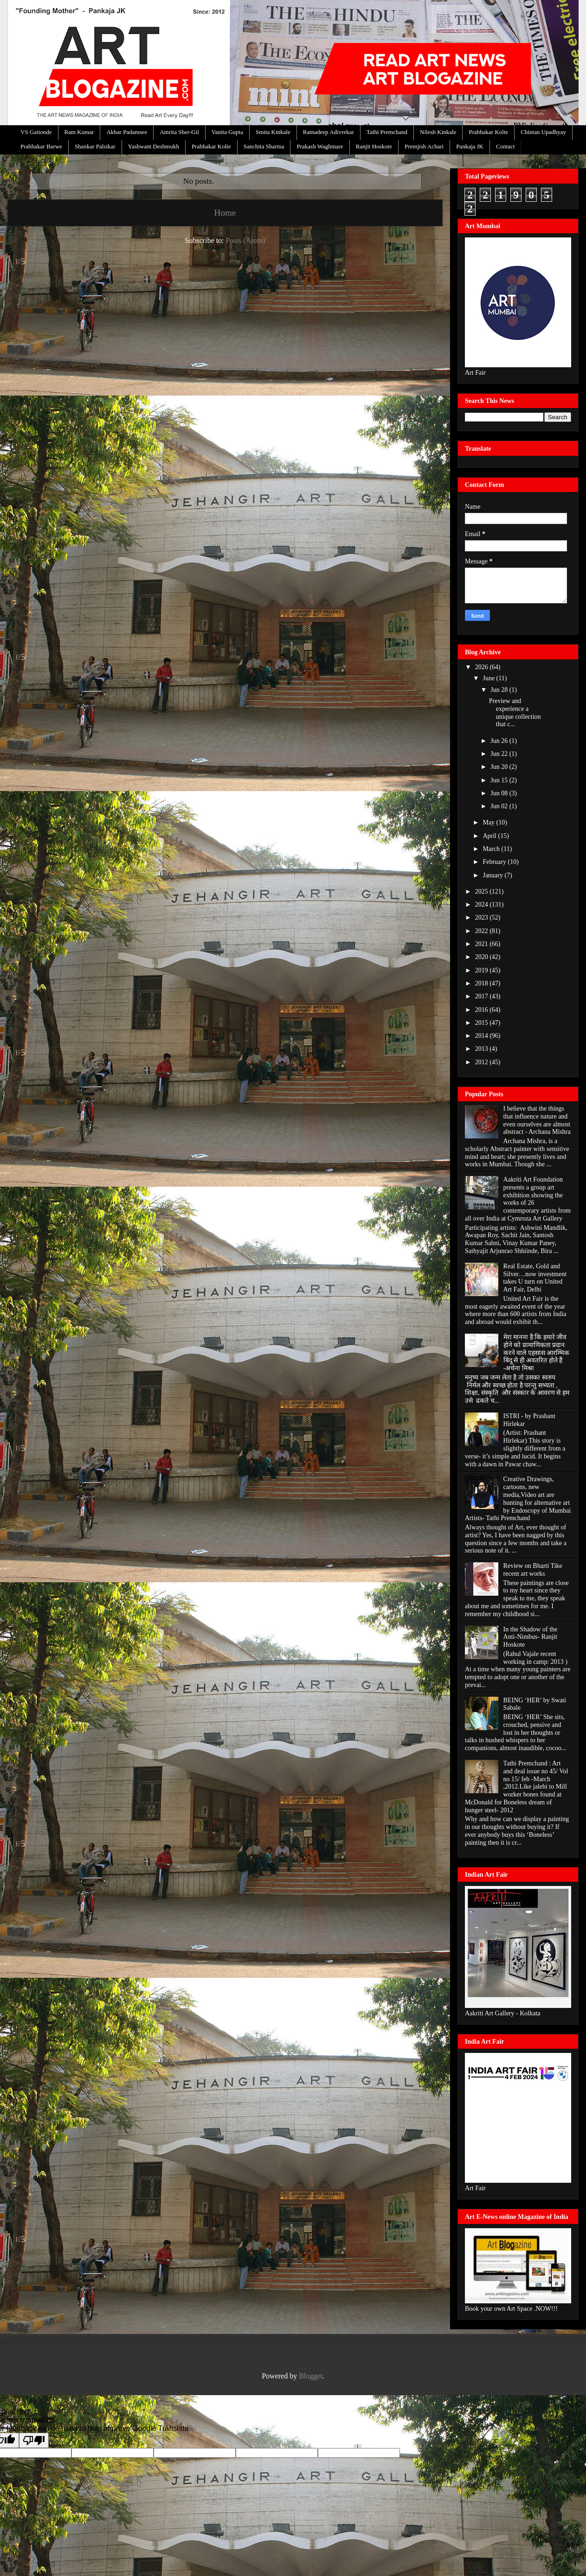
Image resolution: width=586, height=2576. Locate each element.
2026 (482, 667)
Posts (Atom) (245, 240)
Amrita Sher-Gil (179, 131)
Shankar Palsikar (95, 146)
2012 (482, 1062)
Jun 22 (499, 753)
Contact (505, 146)
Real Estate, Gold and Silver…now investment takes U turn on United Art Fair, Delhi (535, 1278)
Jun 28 (499, 689)
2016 (482, 1009)
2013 (482, 1048)
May (489, 822)
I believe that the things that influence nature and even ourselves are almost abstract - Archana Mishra (537, 1120)
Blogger (310, 2376)
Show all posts (243, 180)
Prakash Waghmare (319, 146)
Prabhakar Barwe (41, 146)
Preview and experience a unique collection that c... (515, 712)
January (493, 875)
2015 (482, 1022)
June (489, 678)
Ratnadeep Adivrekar (328, 131)
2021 (482, 943)
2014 (482, 1035)
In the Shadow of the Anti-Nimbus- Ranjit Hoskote (530, 1637)
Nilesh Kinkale (438, 131)
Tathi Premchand (387, 131)
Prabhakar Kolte (488, 131)
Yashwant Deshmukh (153, 146)
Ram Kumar (79, 131)
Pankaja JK (469, 146)
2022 (482, 930)
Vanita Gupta (227, 131)
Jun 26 (499, 740)
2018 (482, 983)
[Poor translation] (34, 2440)
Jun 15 (499, 780)
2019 (482, 970)
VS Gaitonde (36, 131)
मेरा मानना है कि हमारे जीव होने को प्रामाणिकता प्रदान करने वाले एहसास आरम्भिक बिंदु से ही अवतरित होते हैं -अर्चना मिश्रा (536, 1353)
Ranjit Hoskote (374, 146)
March (492, 848)
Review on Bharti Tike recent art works (532, 1569)
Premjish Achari (424, 146)
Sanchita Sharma (264, 146)
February (495, 861)
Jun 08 (499, 793)
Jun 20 (499, 766)
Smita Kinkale (273, 131)
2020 (482, 956)
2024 (482, 904)
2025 (482, 891)
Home (225, 212)
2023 (482, 917)
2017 (482, 996)
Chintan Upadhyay (543, 131)
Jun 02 (499, 806)
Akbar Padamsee (126, 131)
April (490, 835)
